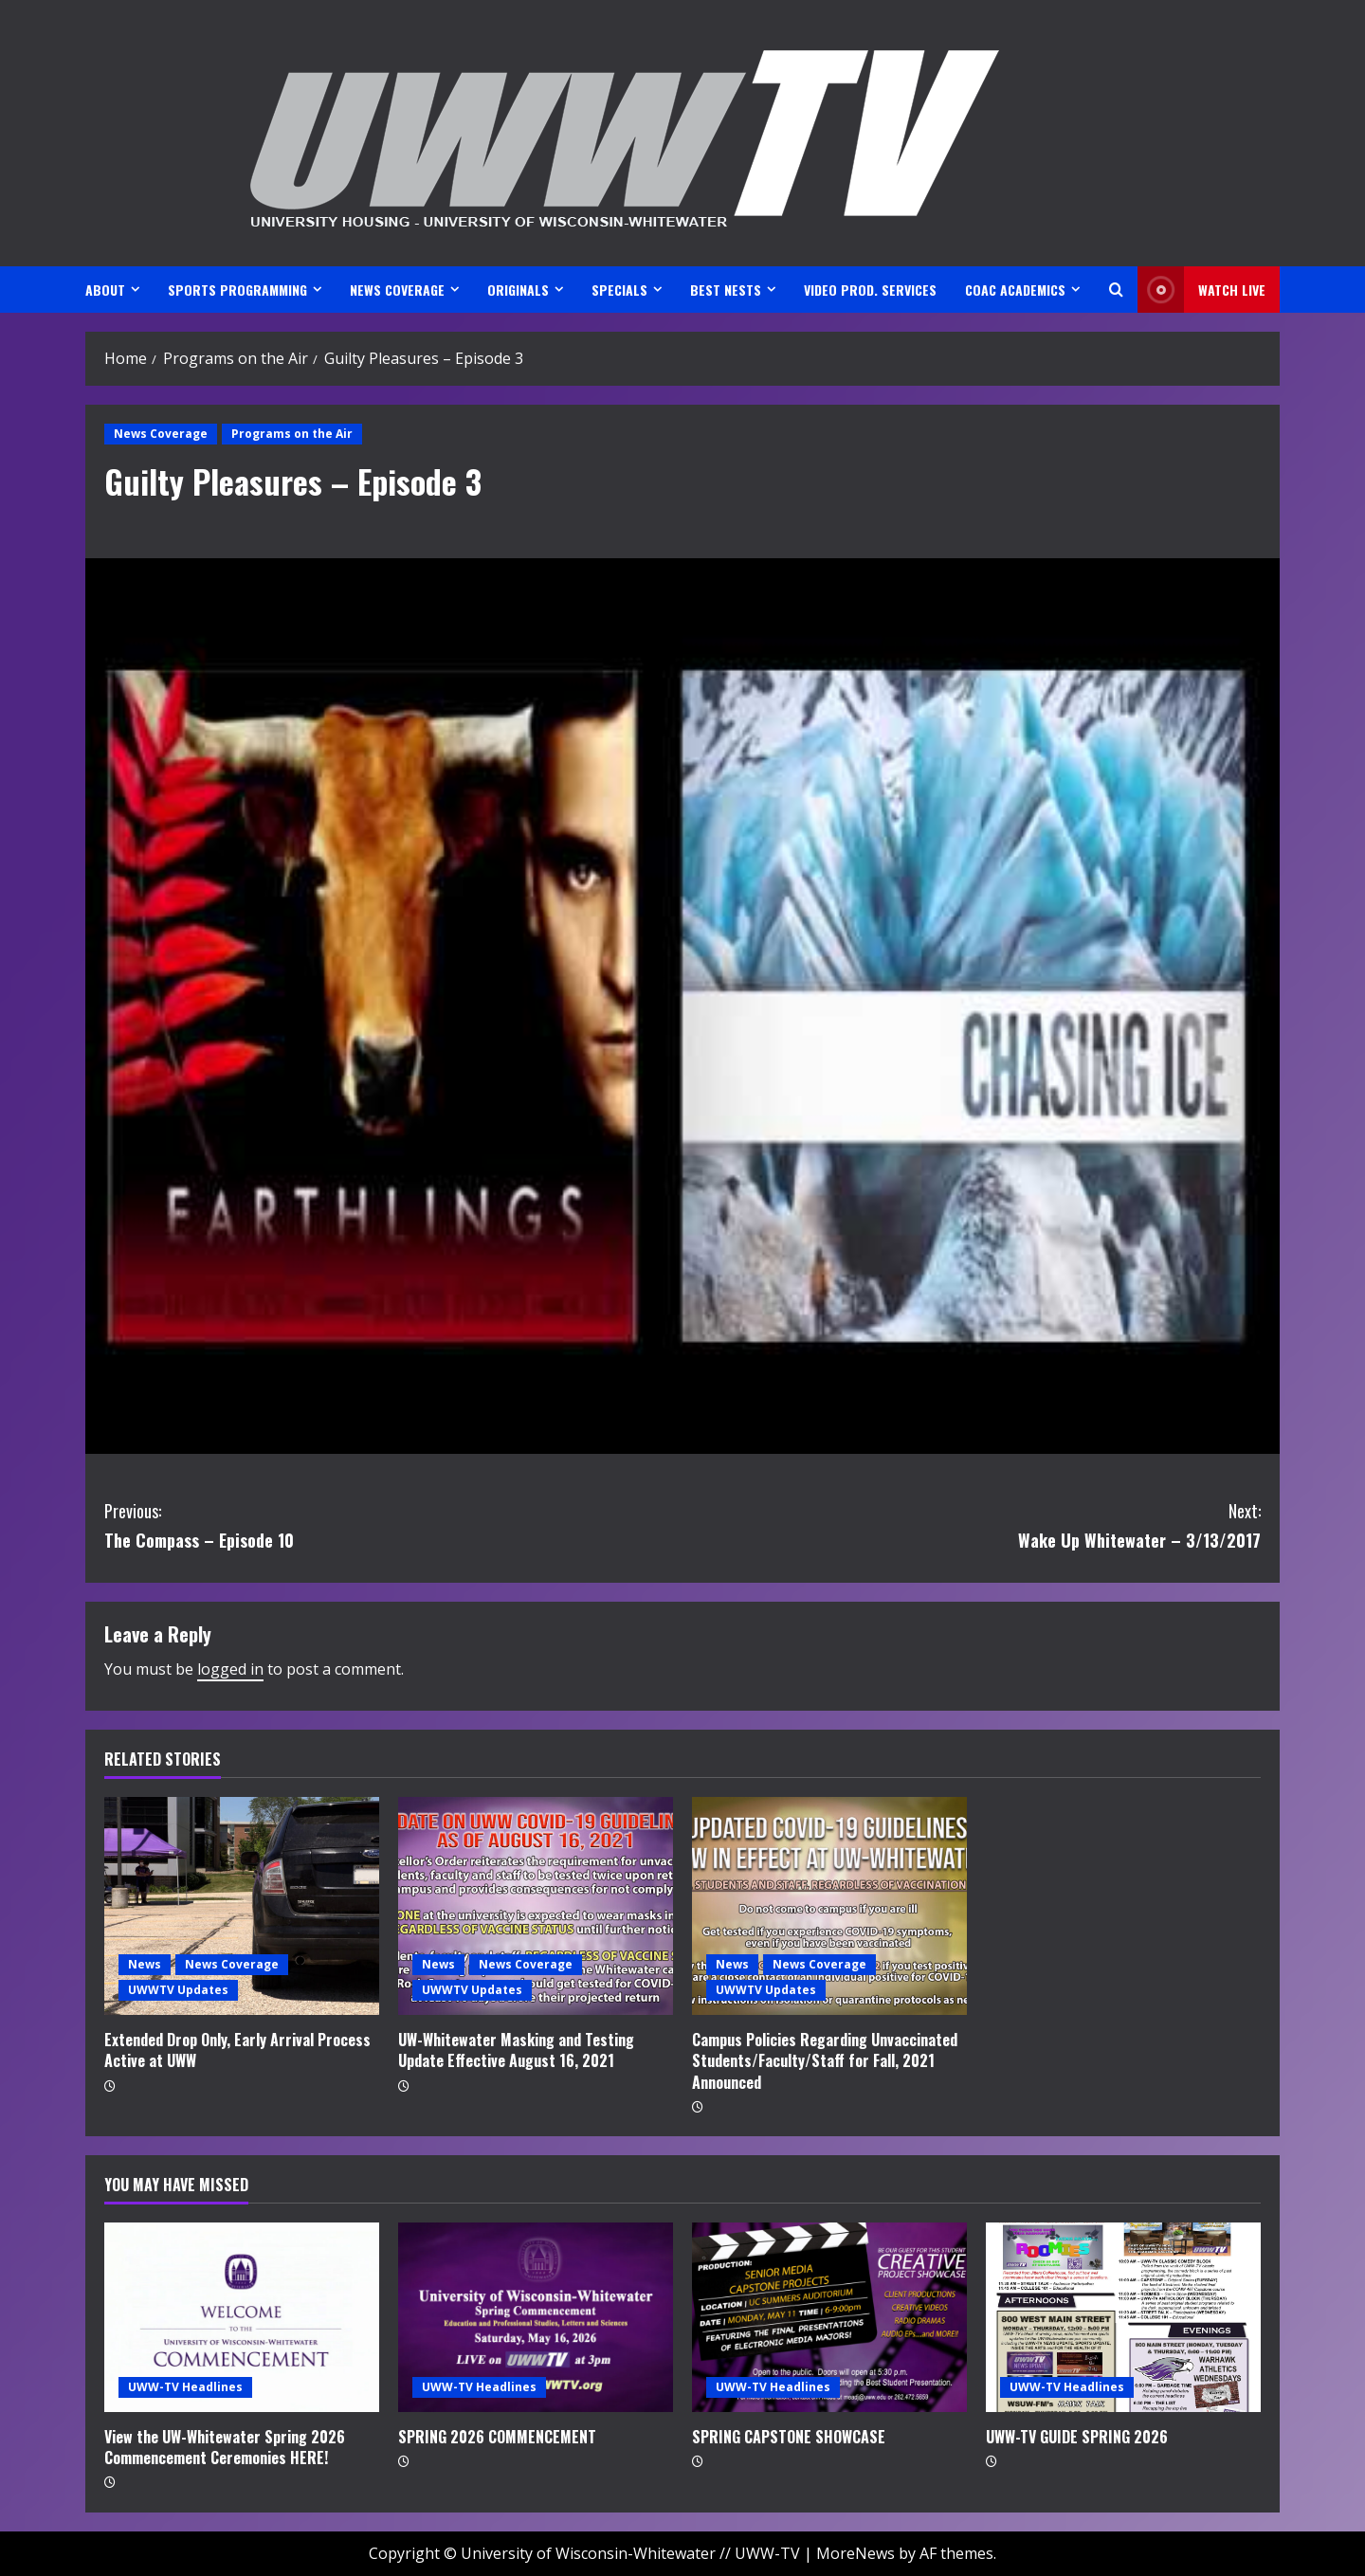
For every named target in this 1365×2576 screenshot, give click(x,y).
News (144, 1964)
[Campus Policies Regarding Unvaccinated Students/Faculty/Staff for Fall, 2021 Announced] (829, 1906)
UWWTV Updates (178, 1990)
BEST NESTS (725, 289)
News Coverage (161, 434)
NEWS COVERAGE (397, 289)
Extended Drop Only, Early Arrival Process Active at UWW (237, 2050)
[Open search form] (1116, 289)
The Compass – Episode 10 (393, 1524)
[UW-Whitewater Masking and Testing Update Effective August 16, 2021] (535, 1906)
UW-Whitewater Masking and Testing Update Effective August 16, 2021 (516, 2050)
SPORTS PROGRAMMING (237, 289)
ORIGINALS (518, 289)
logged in (230, 1669)
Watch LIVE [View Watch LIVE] (1201, 289)
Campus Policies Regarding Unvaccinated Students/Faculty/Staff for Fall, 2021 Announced (824, 2061)
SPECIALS (619, 289)
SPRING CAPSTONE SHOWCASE (788, 2436)
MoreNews (855, 2553)
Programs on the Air (292, 434)
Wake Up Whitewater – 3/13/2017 (971, 1524)
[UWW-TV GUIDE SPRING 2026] (1123, 2317)
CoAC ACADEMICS (1015, 289)
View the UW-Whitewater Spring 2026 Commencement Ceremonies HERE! (224, 2447)
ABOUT (105, 289)
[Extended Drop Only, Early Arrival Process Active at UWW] (241, 1906)
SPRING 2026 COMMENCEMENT (497, 2436)
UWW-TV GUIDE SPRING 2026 (1077, 2436)
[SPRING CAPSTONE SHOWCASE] (829, 2317)
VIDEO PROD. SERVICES (870, 289)
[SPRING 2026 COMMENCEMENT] (535, 2317)
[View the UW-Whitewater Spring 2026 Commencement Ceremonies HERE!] (241, 2317)
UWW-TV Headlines (185, 2387)
